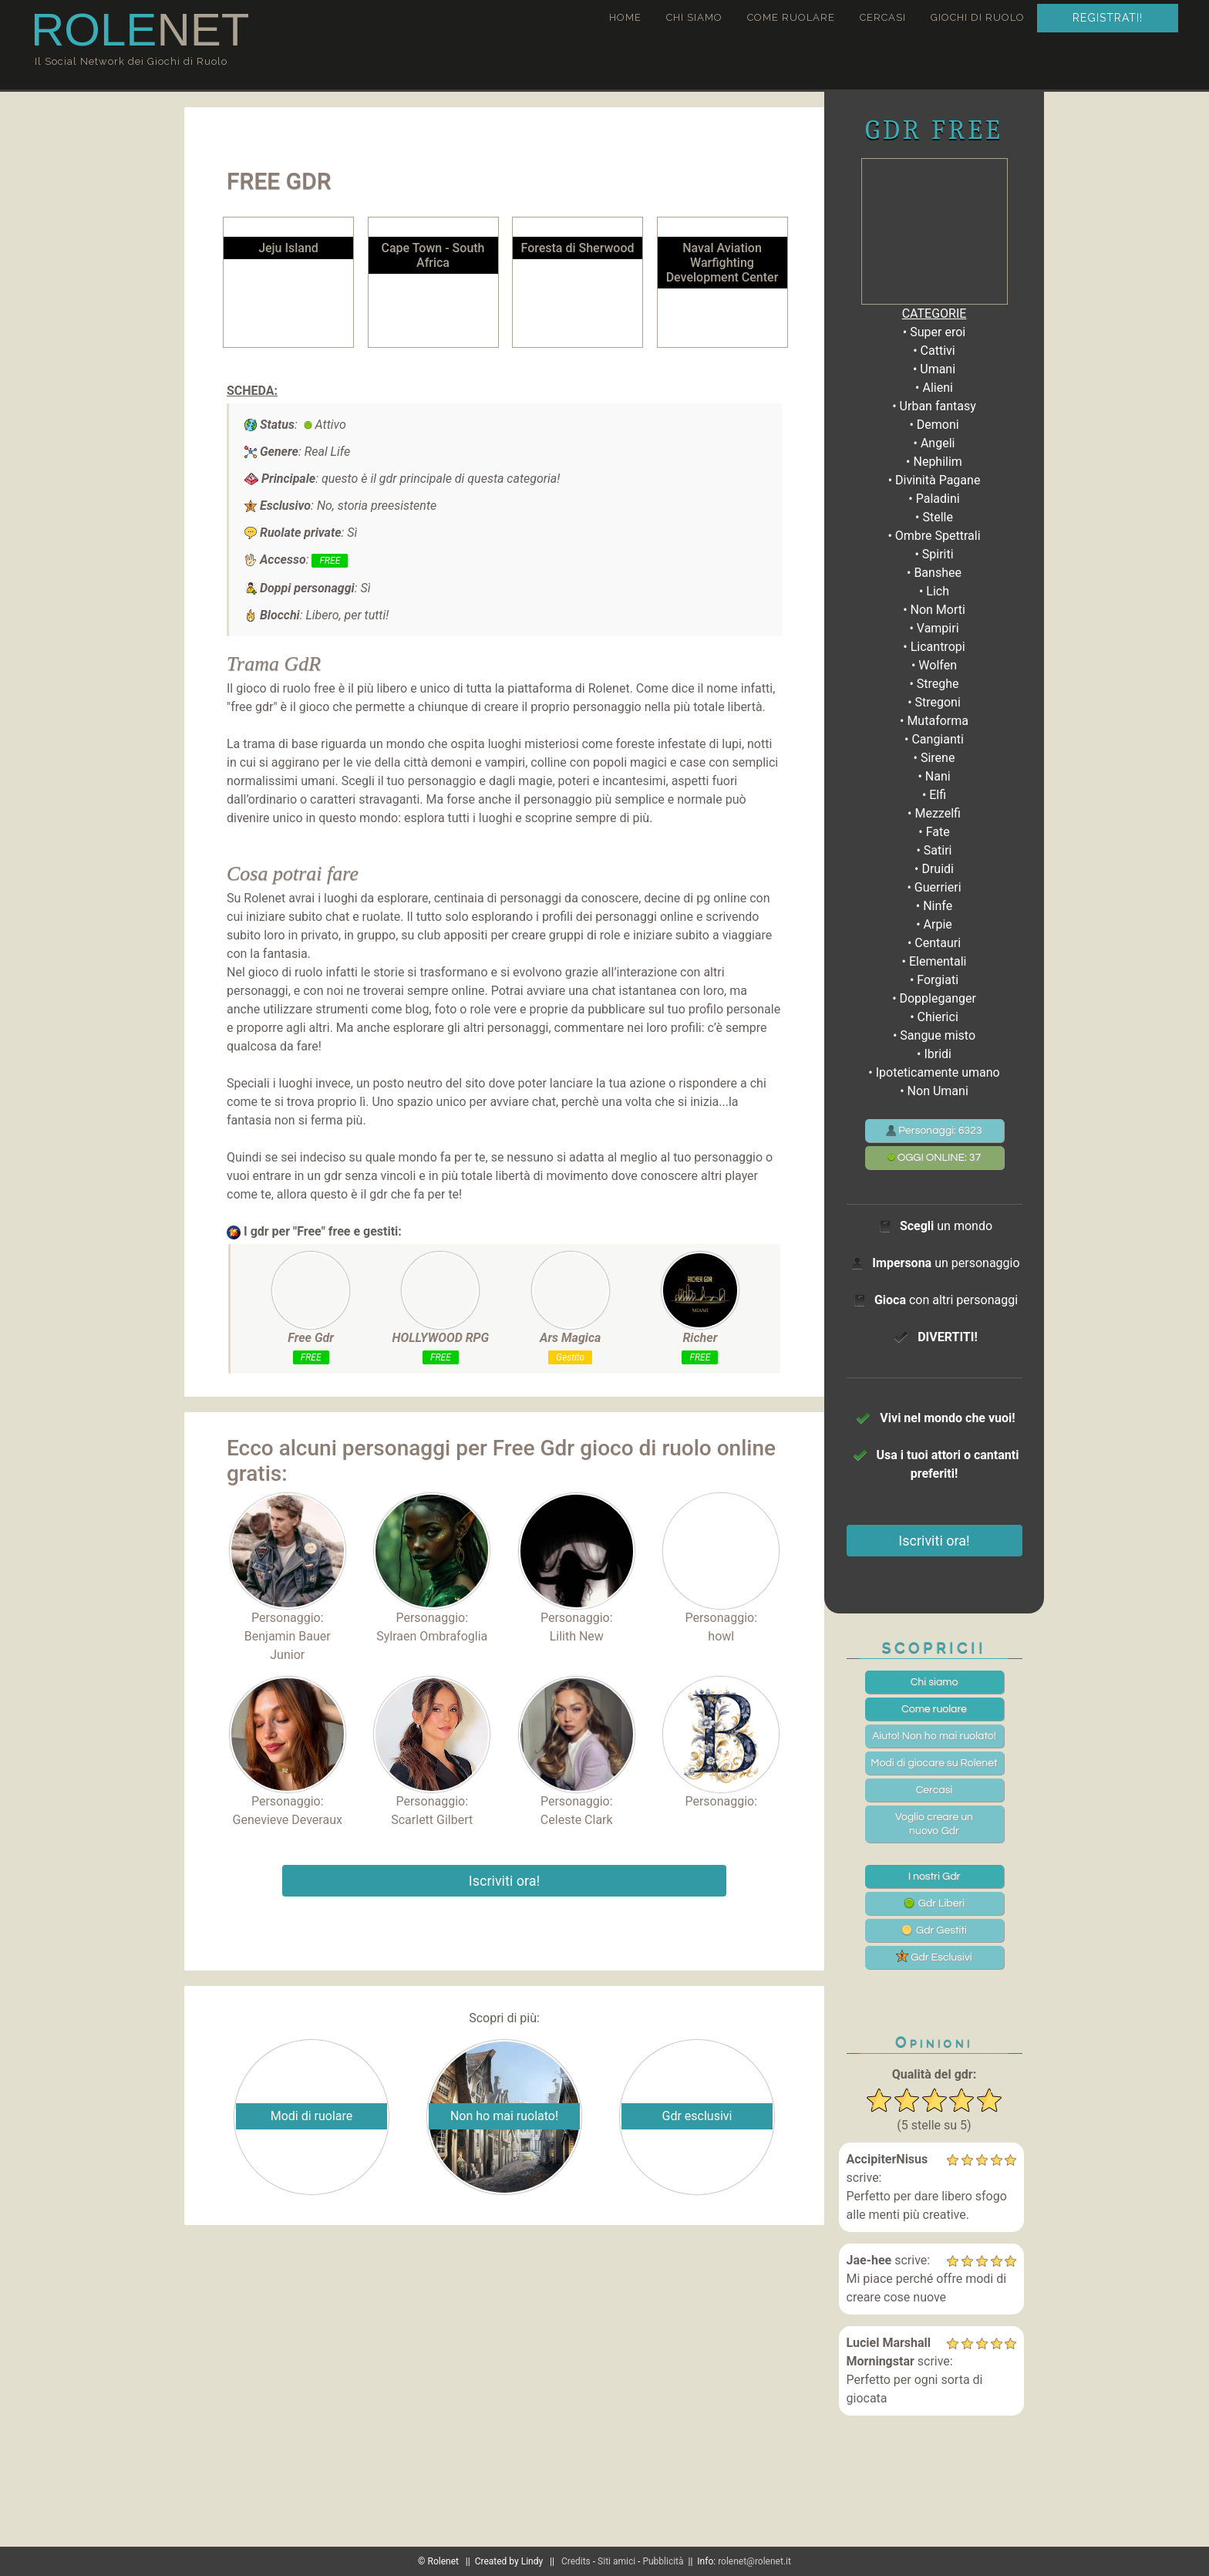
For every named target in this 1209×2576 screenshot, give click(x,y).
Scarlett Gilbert (432, 1819)
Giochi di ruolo (978, 17)
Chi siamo (694, 17)
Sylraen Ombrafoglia (431, 1636)
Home (625, 17)
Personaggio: (288, 1559)
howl (721, 1636)
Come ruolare (791, 17)
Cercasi (883, 17)
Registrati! (1108, 18)
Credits (576, 2561)
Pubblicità (662, 2561)
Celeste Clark (577, 1819)
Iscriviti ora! (504, 1881)
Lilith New (577, 1636)
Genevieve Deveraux (287, 1819)
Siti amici (616, 2561)
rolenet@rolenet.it (754, 2561)
